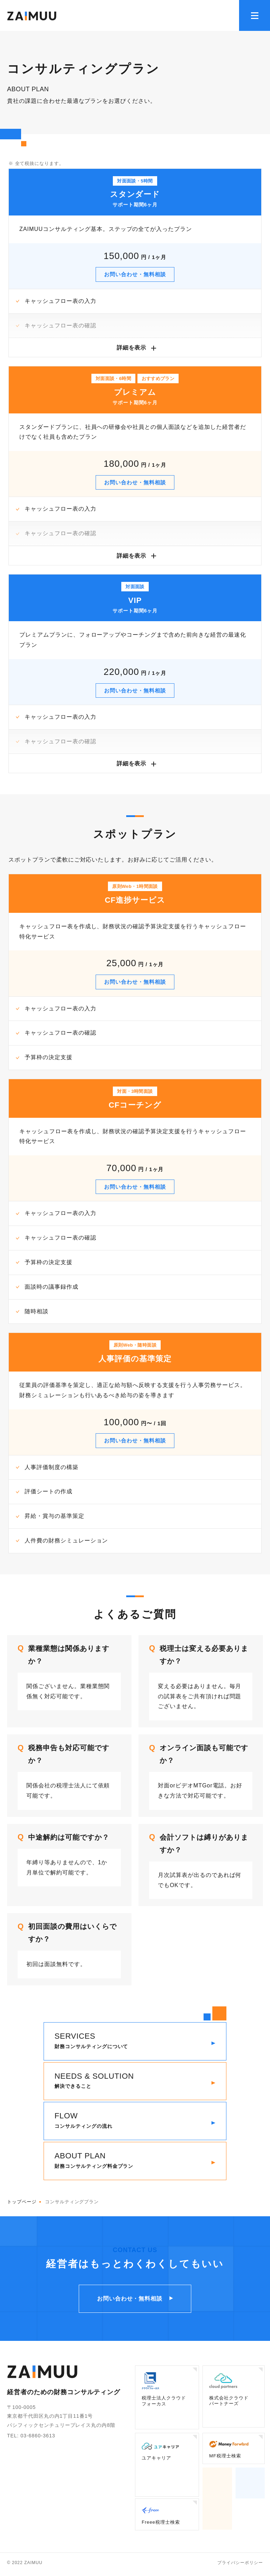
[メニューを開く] (254, 15)
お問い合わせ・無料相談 (135, 274)
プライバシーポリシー (240, 2565)
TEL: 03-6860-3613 (31, 2438)
